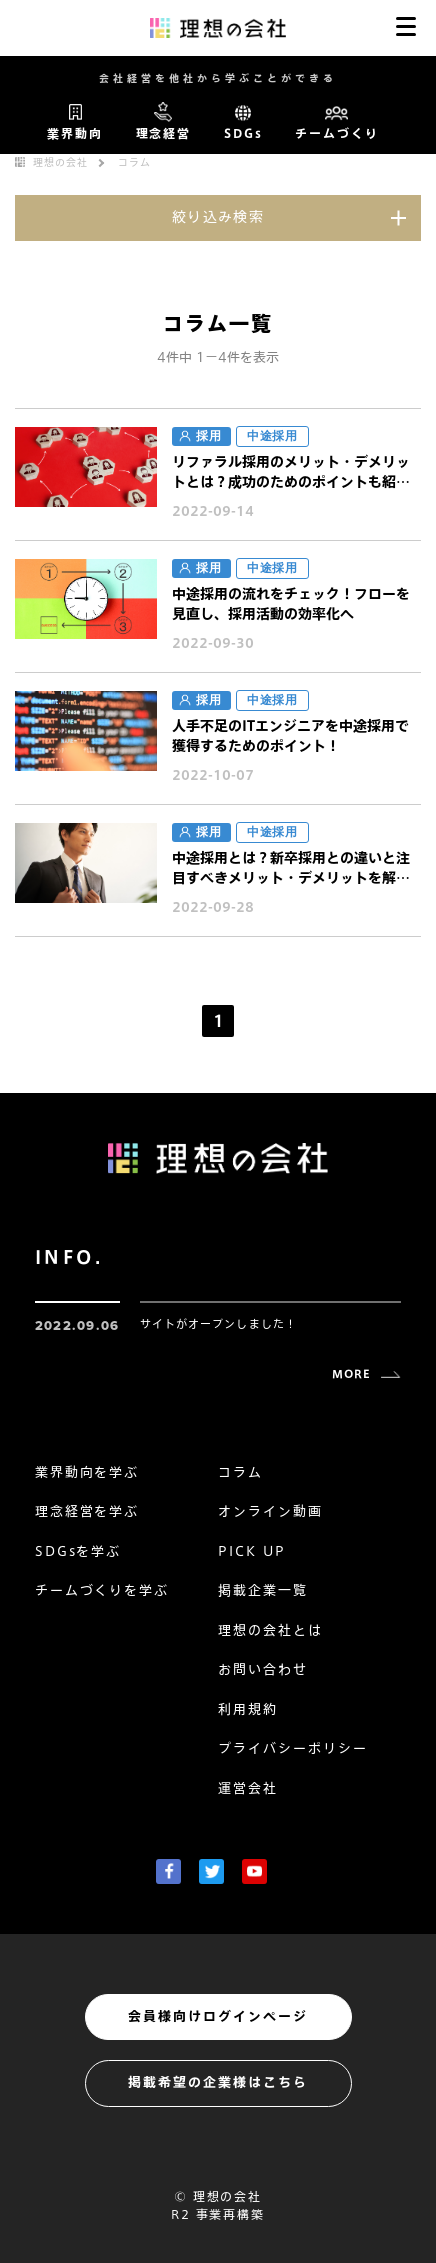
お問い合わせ (263, 1669)
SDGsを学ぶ (78, 1551)
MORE (351, 1373)
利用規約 (248, 1709)
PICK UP (252, 1551)
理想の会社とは (270, 1630)
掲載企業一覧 (263, 1590)
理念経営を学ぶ (87, 1511)
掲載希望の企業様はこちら (217, 2082)
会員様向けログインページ (217, 2016)
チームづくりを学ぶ (102, 1590)
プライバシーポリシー (293, 1748)
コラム (134, 162)
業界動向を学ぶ (87, 1472)
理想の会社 (60, 162)
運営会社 (248, 1788)
